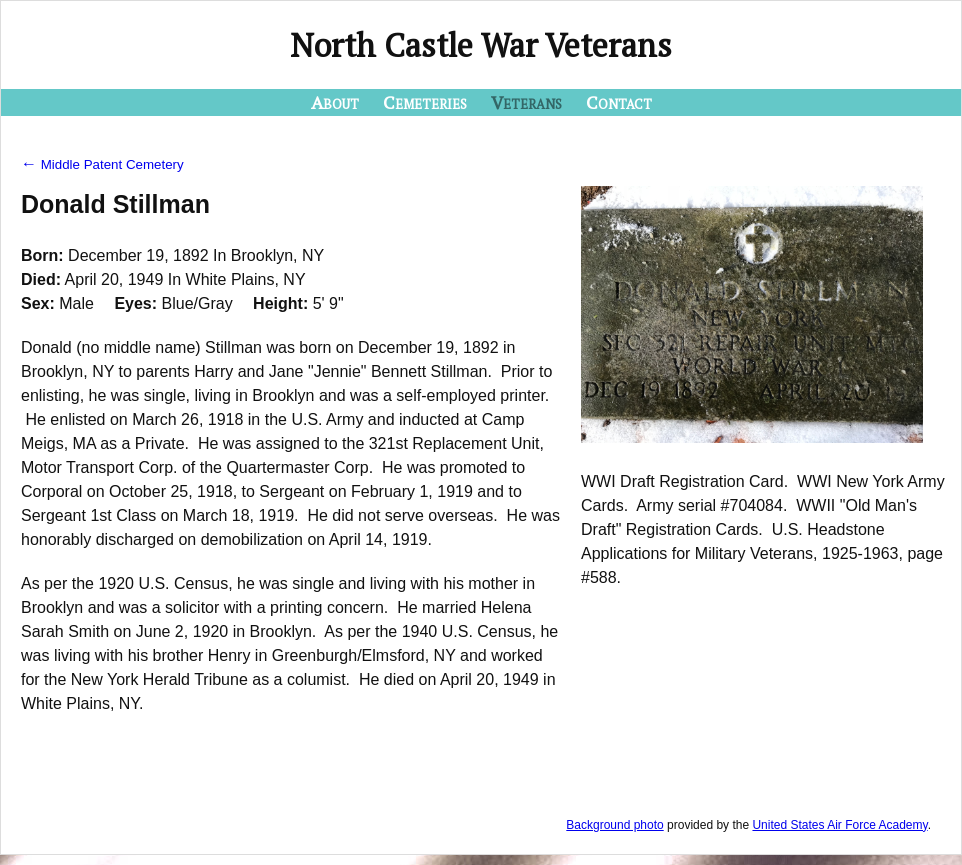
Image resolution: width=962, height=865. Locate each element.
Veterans (526, 102)
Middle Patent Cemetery (102, 164)
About (335, 102)
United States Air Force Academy (839, 825)
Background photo (614, 825)
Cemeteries (425, 102)
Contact (619, 102)
